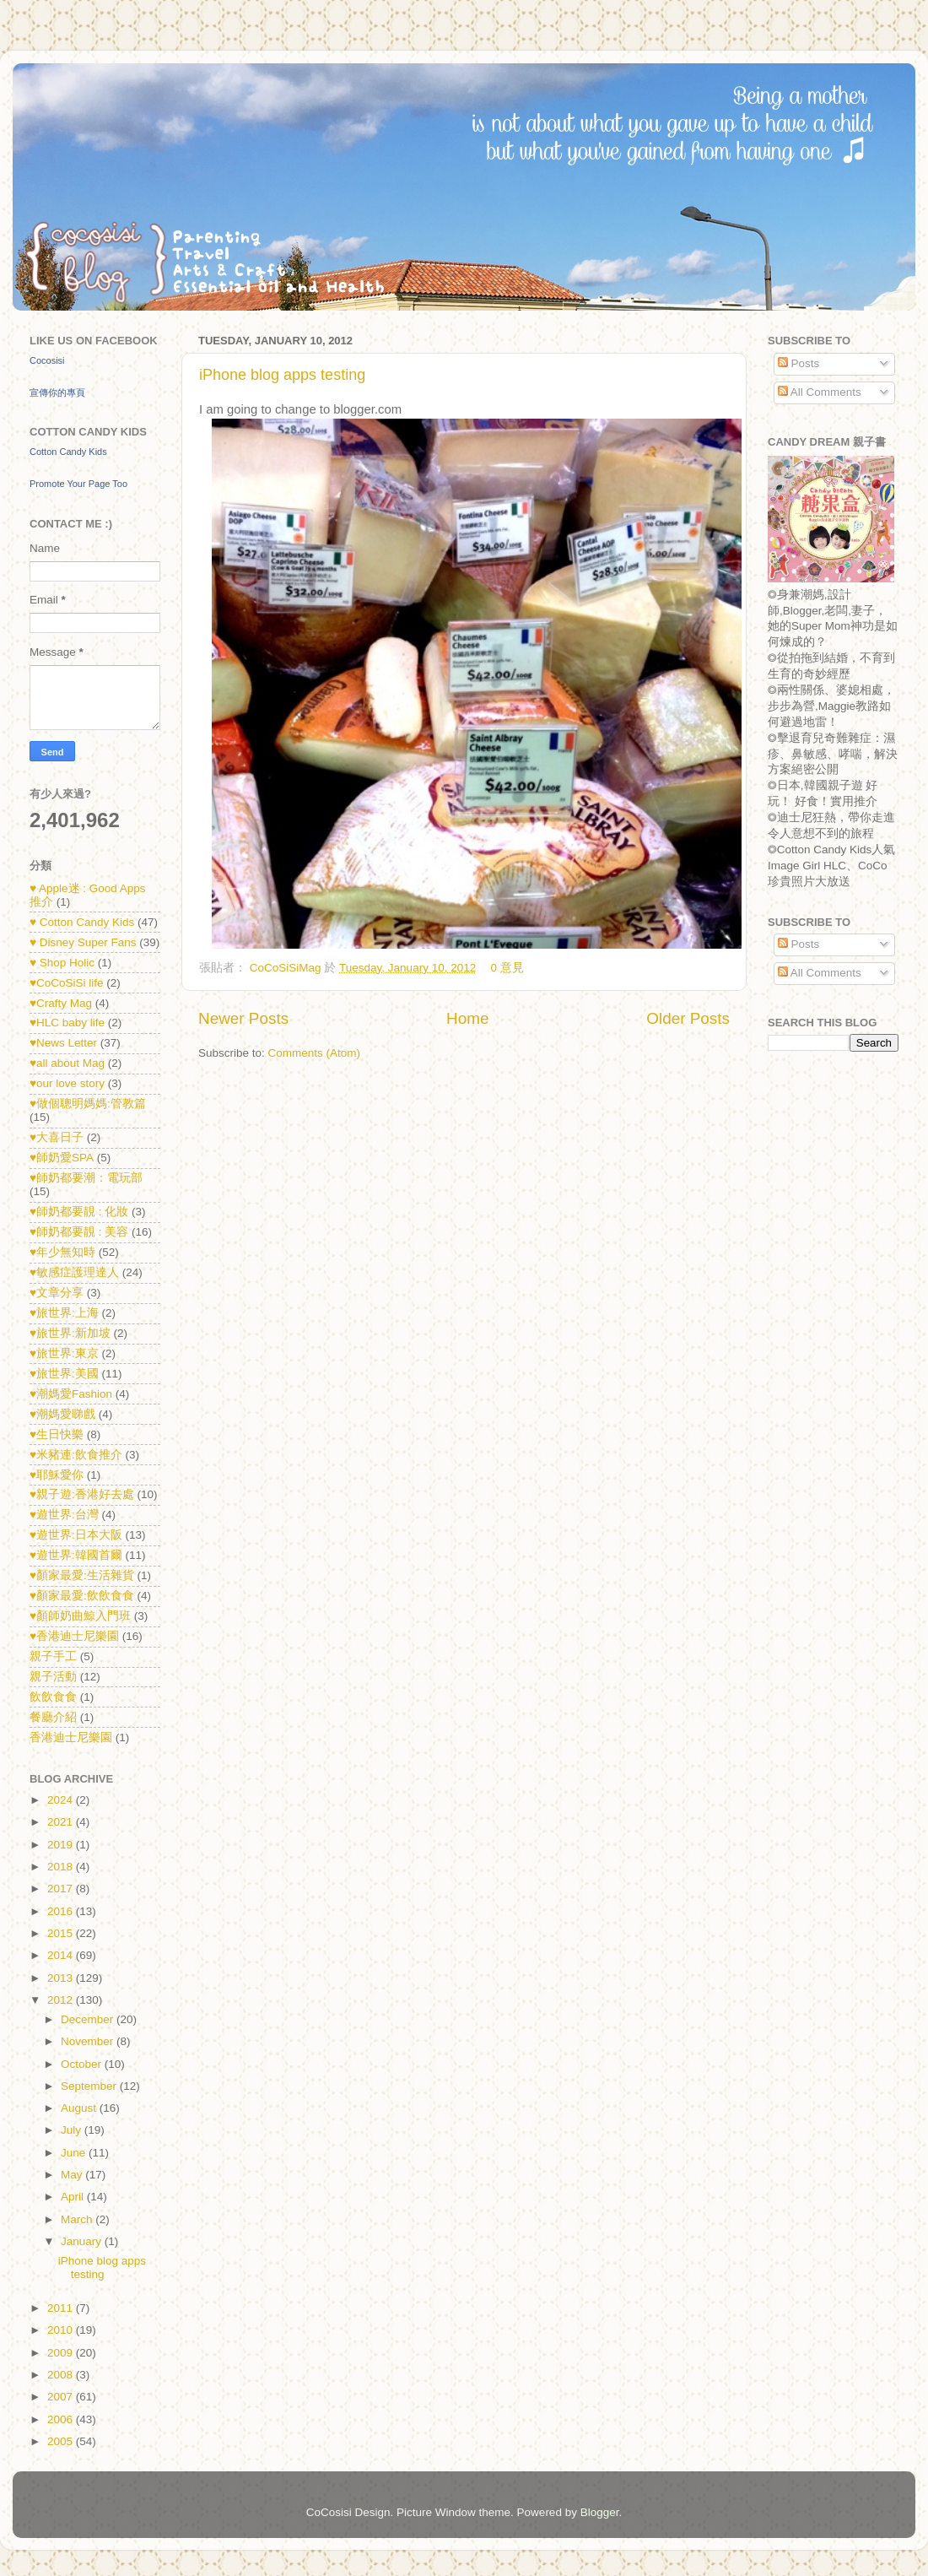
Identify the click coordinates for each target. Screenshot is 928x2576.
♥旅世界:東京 (64, 1353)
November (88, 2041)
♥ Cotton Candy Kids (82, 922)
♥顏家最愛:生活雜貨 (82, 1575)
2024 (61, 1800)
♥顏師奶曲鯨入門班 (80, 1616)
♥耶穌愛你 (57, 1475)
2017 (61, 1888)
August (80, 2108)
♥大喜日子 (57, 1137)
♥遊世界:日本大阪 (76, 1535)
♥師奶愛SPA (62, 1157)
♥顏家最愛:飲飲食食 (82, 1595)
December (88, 2019)
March (78, 2219)
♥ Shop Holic (62, 962)
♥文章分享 (57, 1292)
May (73, 2174)
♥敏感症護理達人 (74, 1272)
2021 (61, 1822)
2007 (61, 2396)
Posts (799, 363)
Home (467, 1018)
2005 (61, 2441)
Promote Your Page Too (78, 484)
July (72, 2130)
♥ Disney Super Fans (83, 942)
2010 (61, 2330)
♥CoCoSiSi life (67, 983)
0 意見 (506, 967)
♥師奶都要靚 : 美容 (79, 1232)
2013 (61, 1978)
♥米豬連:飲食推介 (76, 1454)
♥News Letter (63, 1042)
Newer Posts (243, 1018)
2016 (61, 1911)
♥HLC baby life (67, 1022)
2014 (61, 1955)
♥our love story (67, 1083)
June (75, 2152)
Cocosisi (47, 360)
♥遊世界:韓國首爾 (76, 1555)
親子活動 (53, 1676)
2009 (61, 2352)
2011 (61, 2308)
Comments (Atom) (314, 1053)
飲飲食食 (53, 1697)
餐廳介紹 (53, 1717)
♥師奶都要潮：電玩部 (86, 1178)
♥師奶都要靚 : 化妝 (79, 1211)
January (83, 2241)
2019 (61, 1844)
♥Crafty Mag (61, 1003)
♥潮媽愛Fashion (71, 1394)
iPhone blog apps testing (282, 374)
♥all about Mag (67, 1063)
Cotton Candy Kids (68, 451)
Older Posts (688, 1018)
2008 (61, 2374)
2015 (61, 1933)
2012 (61, 2000)
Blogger (599, 2512)
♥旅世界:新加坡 (70, 1333)
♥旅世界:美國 (64, 1373)
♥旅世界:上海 (64, 1313)
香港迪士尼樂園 (71, 1737)
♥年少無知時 (62, 1252)
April (74, 2196)
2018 (61, 1866)
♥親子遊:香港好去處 (82, 1494)
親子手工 (53, 1656)
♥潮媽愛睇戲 (62, 1414)
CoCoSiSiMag (287, 967)
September (90, 2086)
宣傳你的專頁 (57, 392)
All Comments (819, 392)
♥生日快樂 (57, 1434)
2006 (61, 2419)
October (83, 2064)
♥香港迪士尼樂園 (74, 1636)
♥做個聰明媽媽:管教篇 (88, 1103)
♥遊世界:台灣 (64, 1514)
